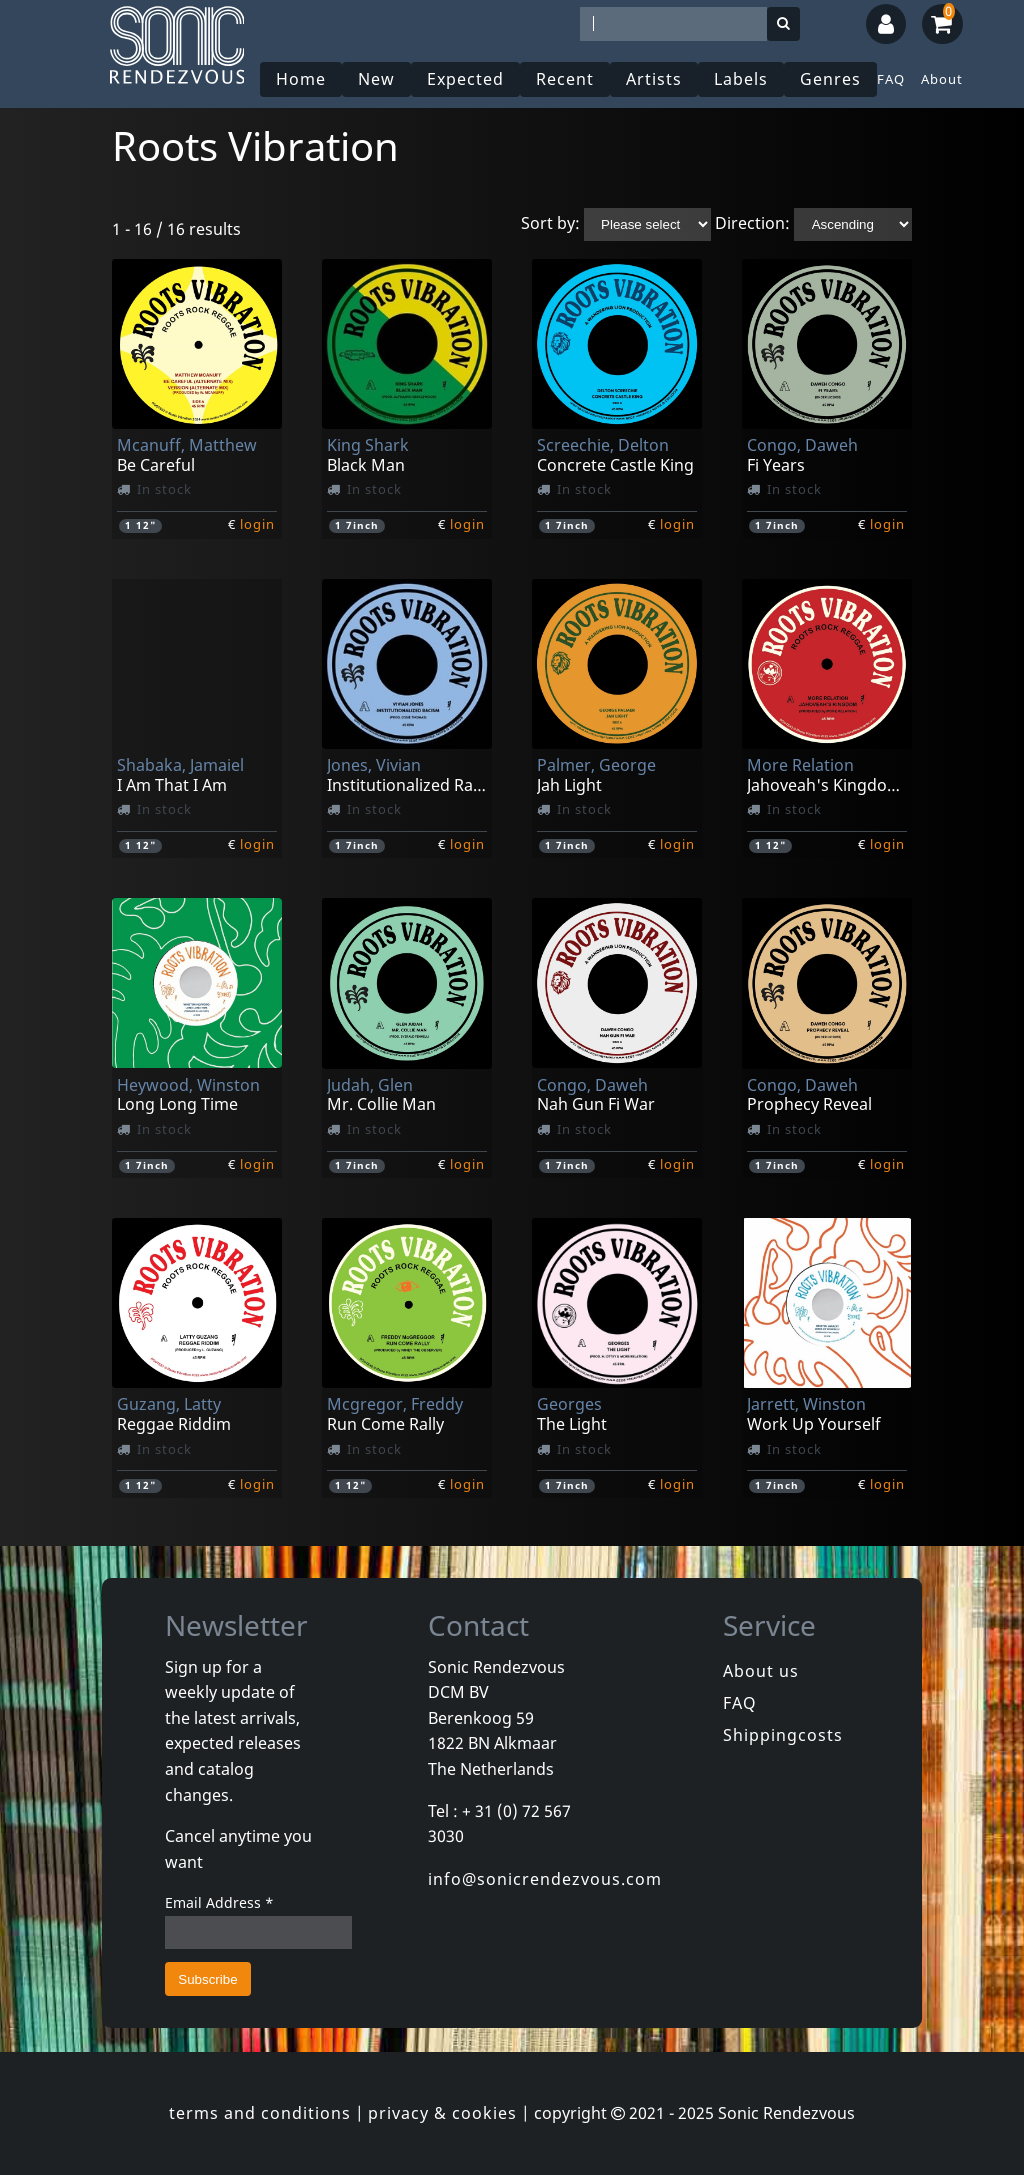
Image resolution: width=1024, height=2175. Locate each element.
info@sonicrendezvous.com (545, 1879)
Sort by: (550, 223)
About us (761, 1671)
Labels (741, 79)
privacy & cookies (442, 2113)
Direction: (752, 223)
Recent (565, 79)
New (376, 79)
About (942, 79)
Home (301, 79)
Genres (830, 79)
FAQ (891, 79)
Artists (654, 79)
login (257, 524)
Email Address (219, 1902)
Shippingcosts (783, 1735)
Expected (465, 79)
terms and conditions (260, 2113)
